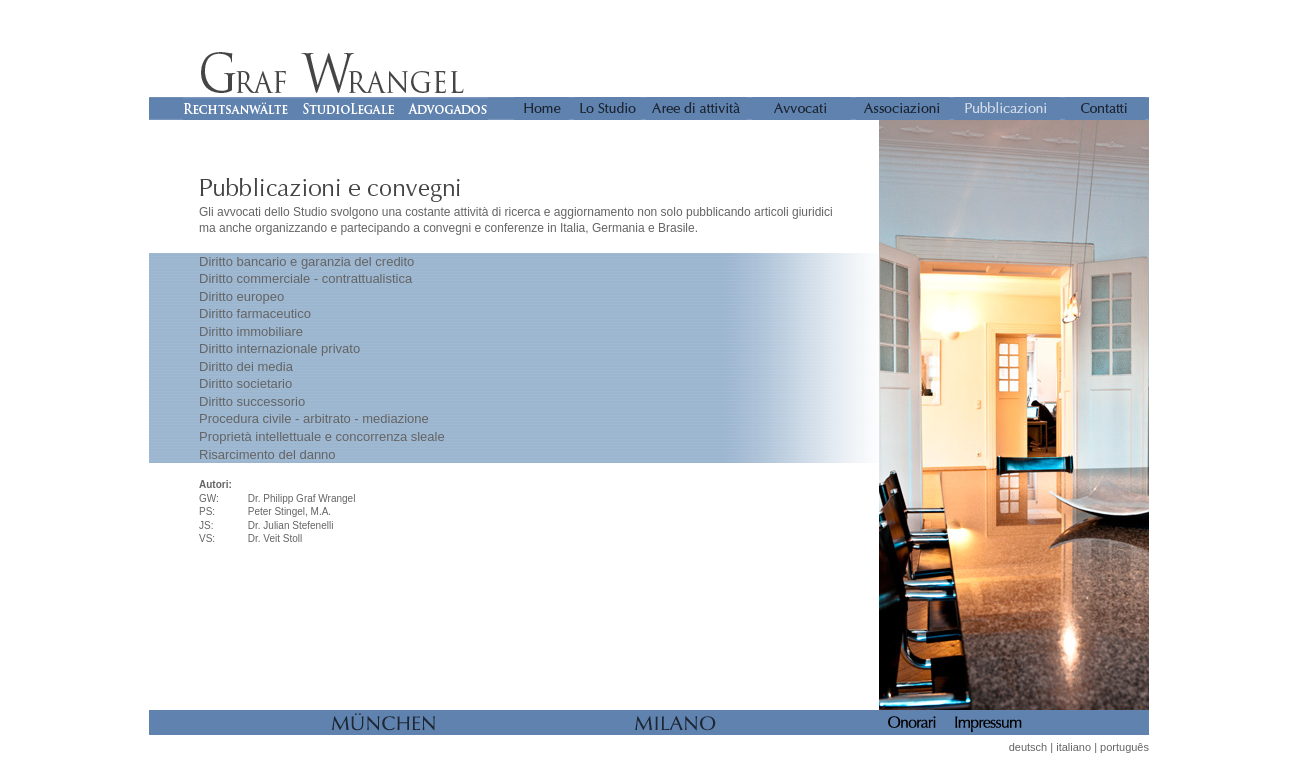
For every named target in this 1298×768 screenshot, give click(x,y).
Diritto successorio (252, 401)
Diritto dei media (246, 366)
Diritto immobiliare (251, 331)
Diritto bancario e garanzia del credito (306, 261)
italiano (1073, 747)
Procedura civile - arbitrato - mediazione (314, 418)
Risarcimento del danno (267, 454)
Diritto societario (245, 383)
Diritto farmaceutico (255, 313)
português (1124, 747)
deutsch (1028, 747)
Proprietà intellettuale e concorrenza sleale (322, 436)
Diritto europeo (241, 296)
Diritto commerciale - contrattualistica (305, 278)
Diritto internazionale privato (279, 348)
